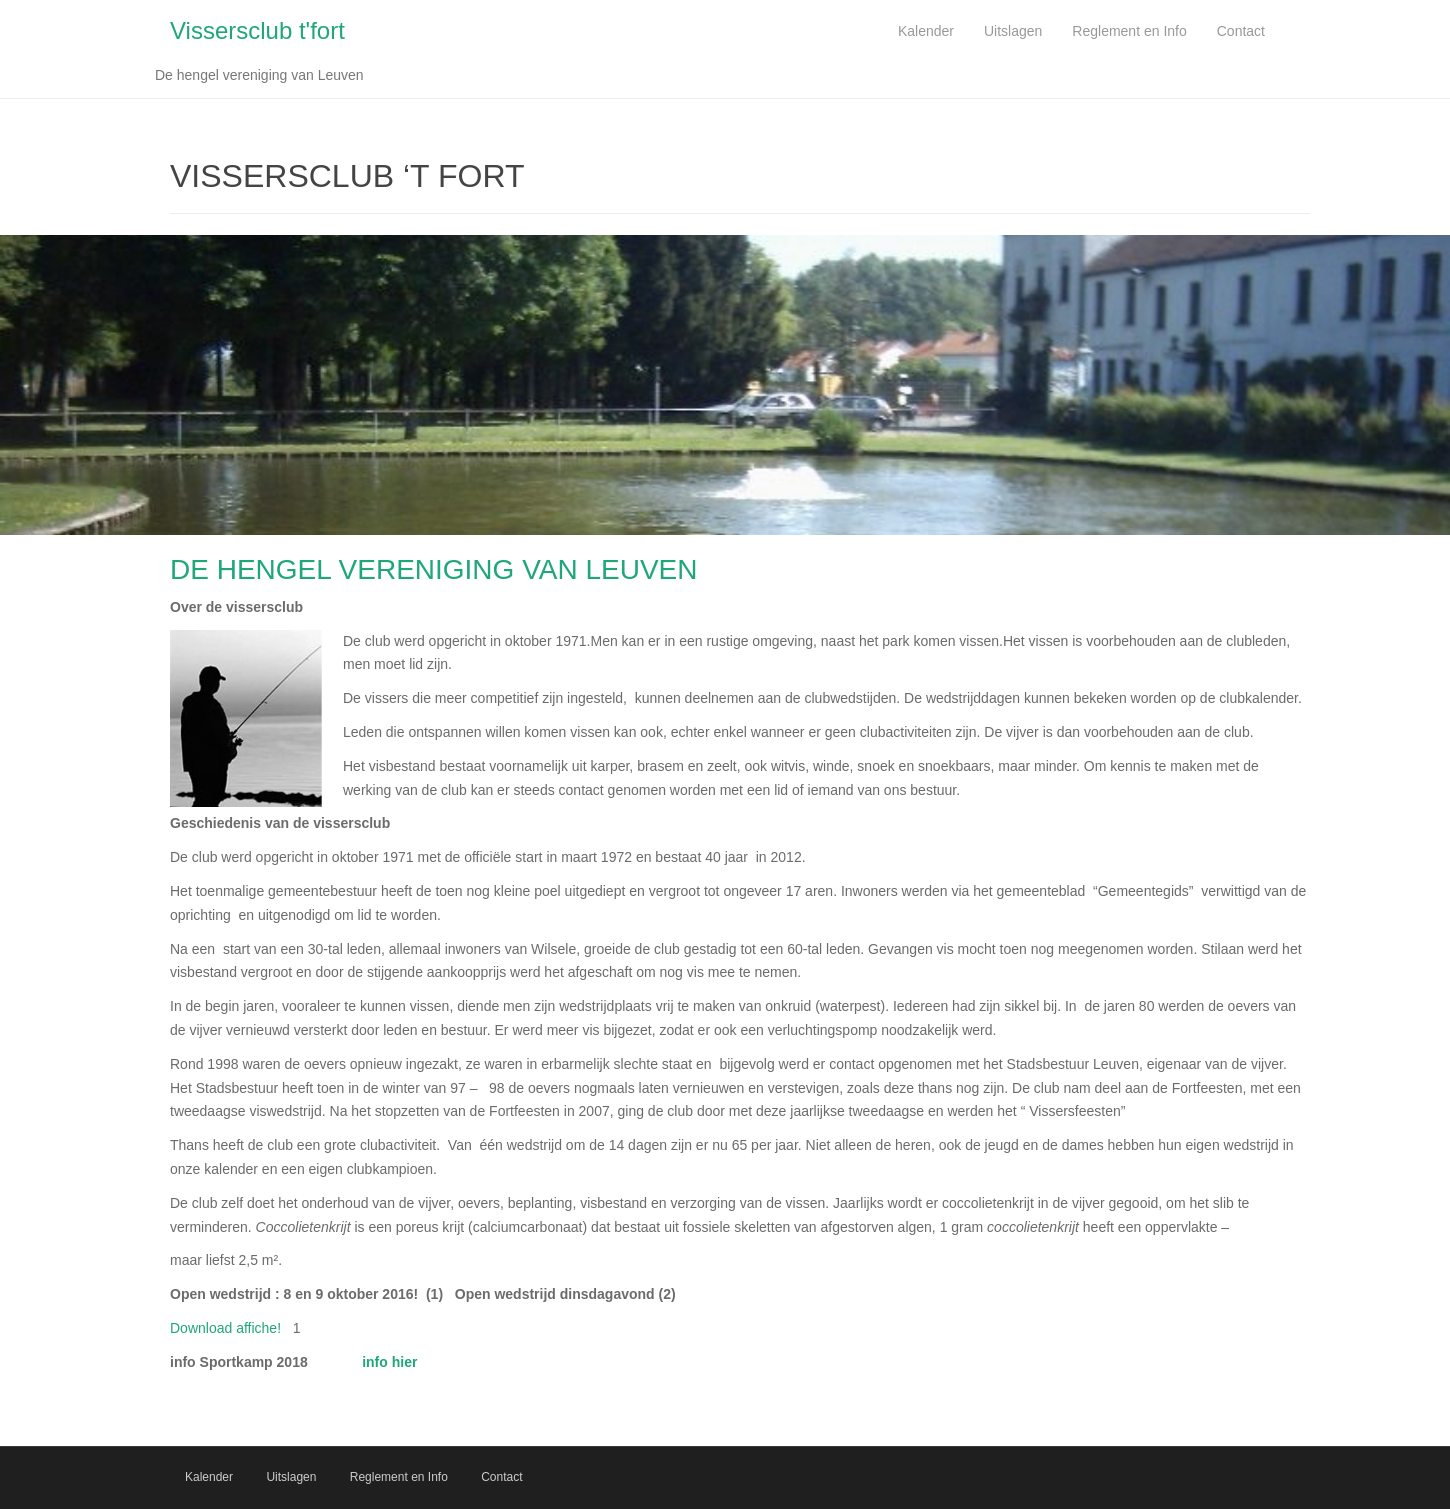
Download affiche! (225, 1328)
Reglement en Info (399, 1477)
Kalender (209, 1477)
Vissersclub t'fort (257, 30)
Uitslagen (291, 1477)
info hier (389, 1362)
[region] (725, 385)
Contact (501, 1477)
